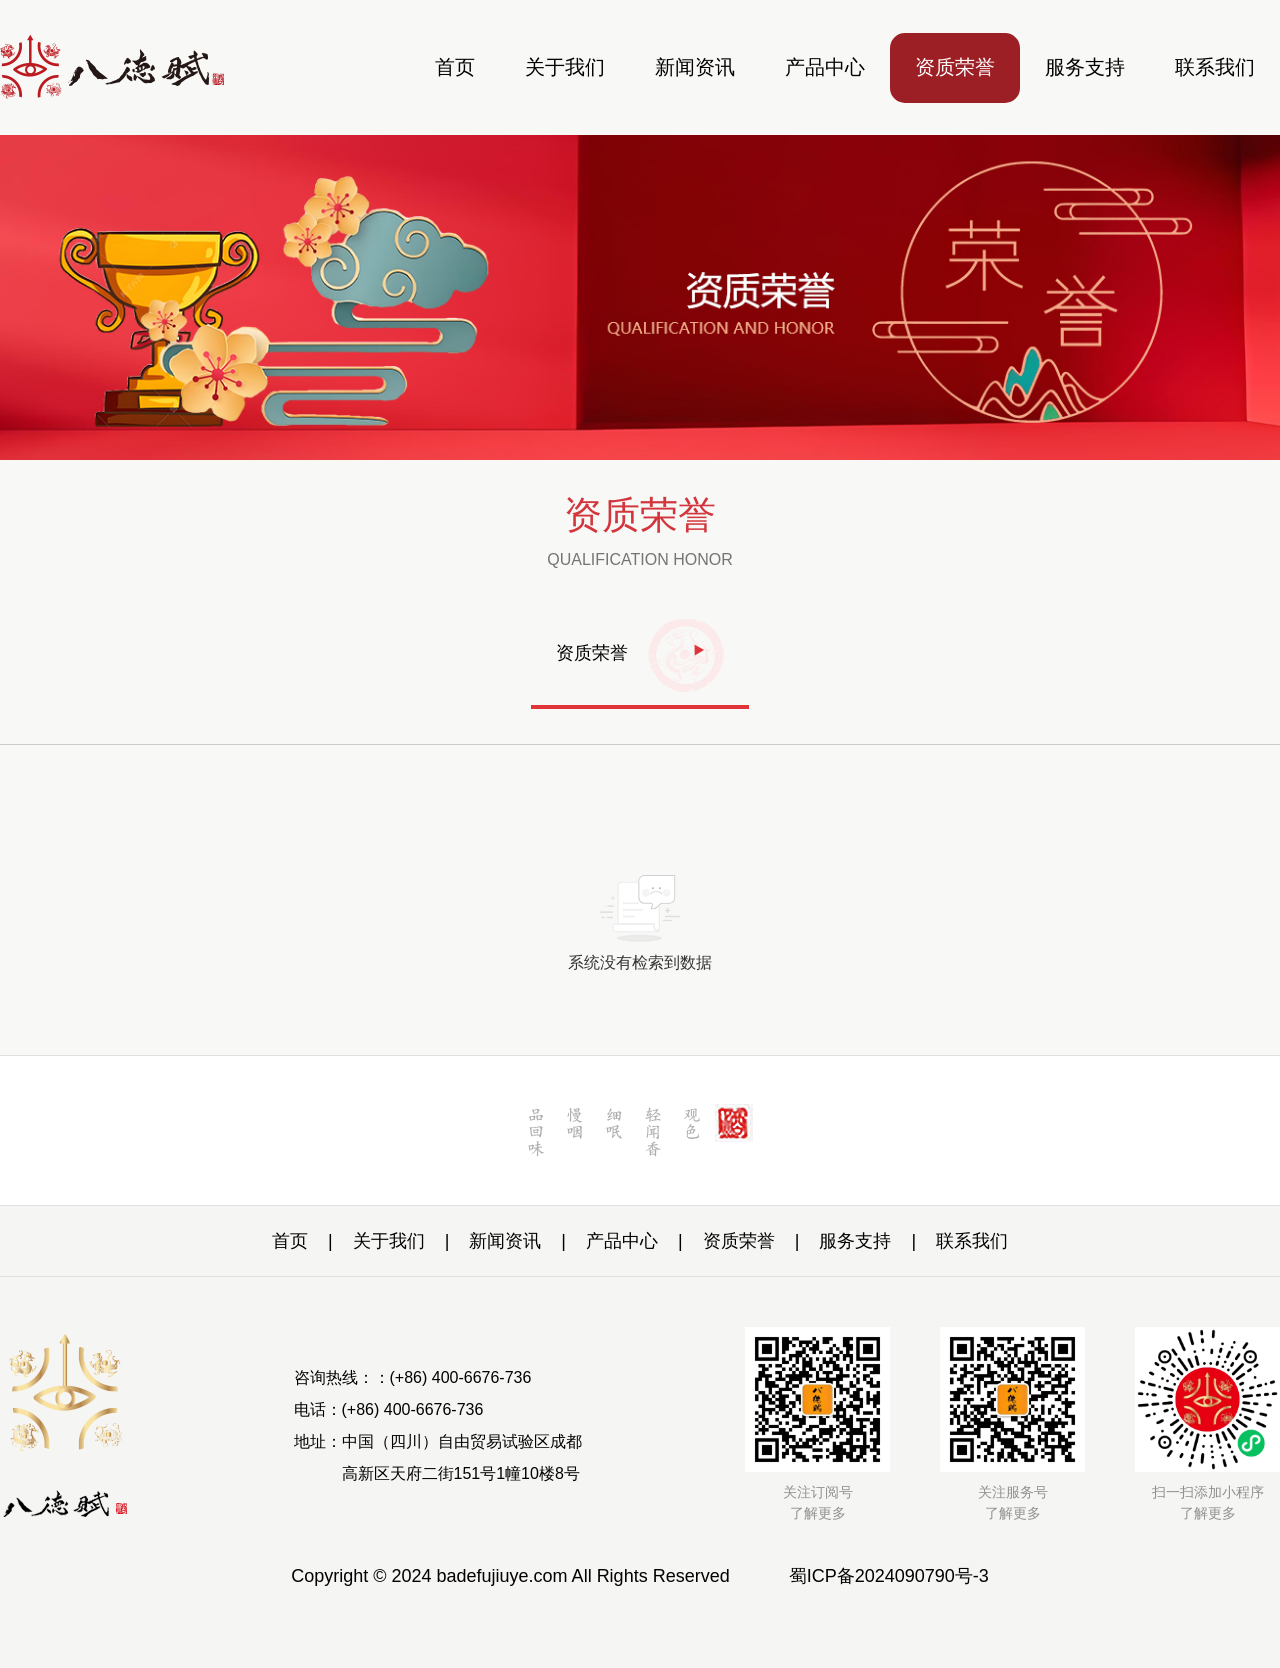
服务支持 (1085, 67)
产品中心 (825, 67)
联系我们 (1215, 67)
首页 (455, 67)
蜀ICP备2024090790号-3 (889, 1576)
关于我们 (565, 67)
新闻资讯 (695, 67)
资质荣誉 (955, 67)
